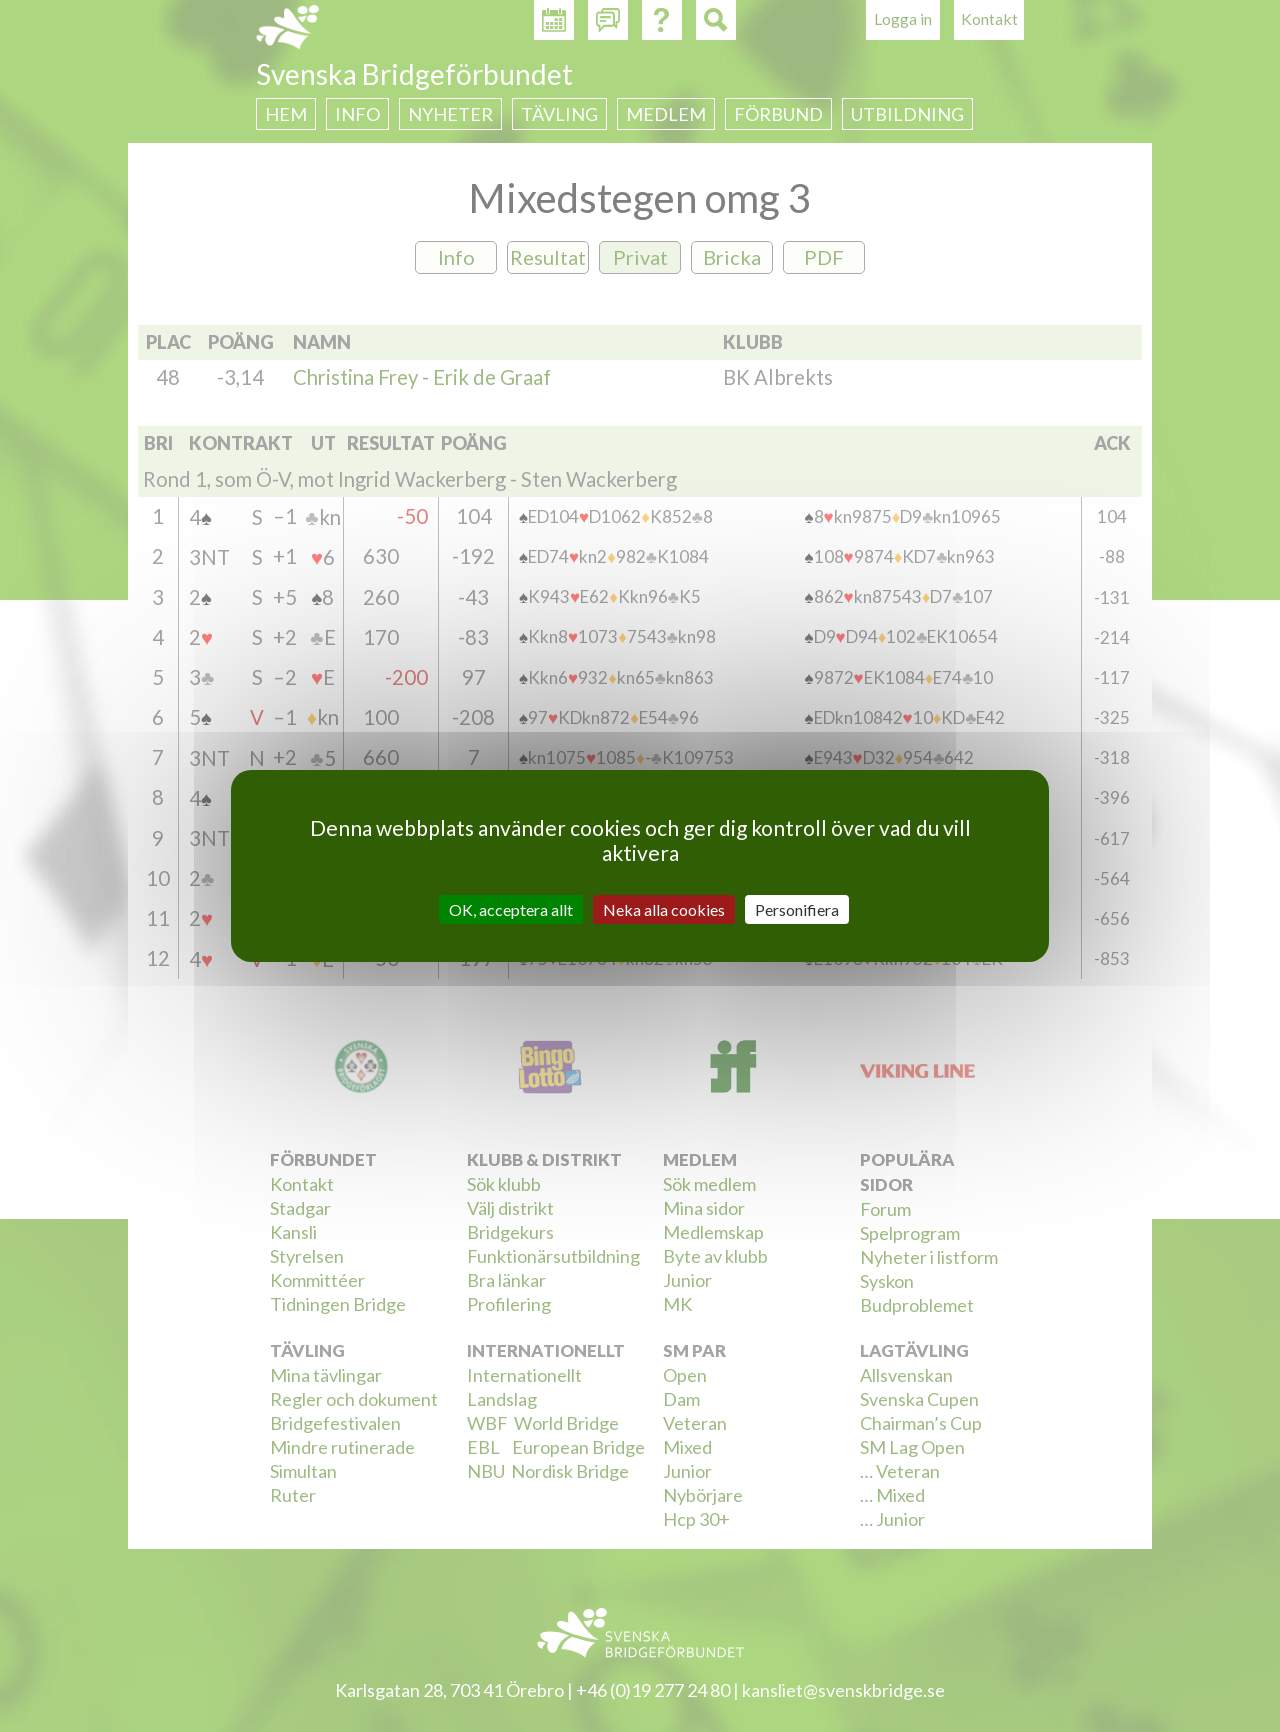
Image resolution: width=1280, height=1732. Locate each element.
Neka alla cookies (664, 909)
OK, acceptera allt (511, 909)
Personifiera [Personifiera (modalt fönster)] (797, 909)
